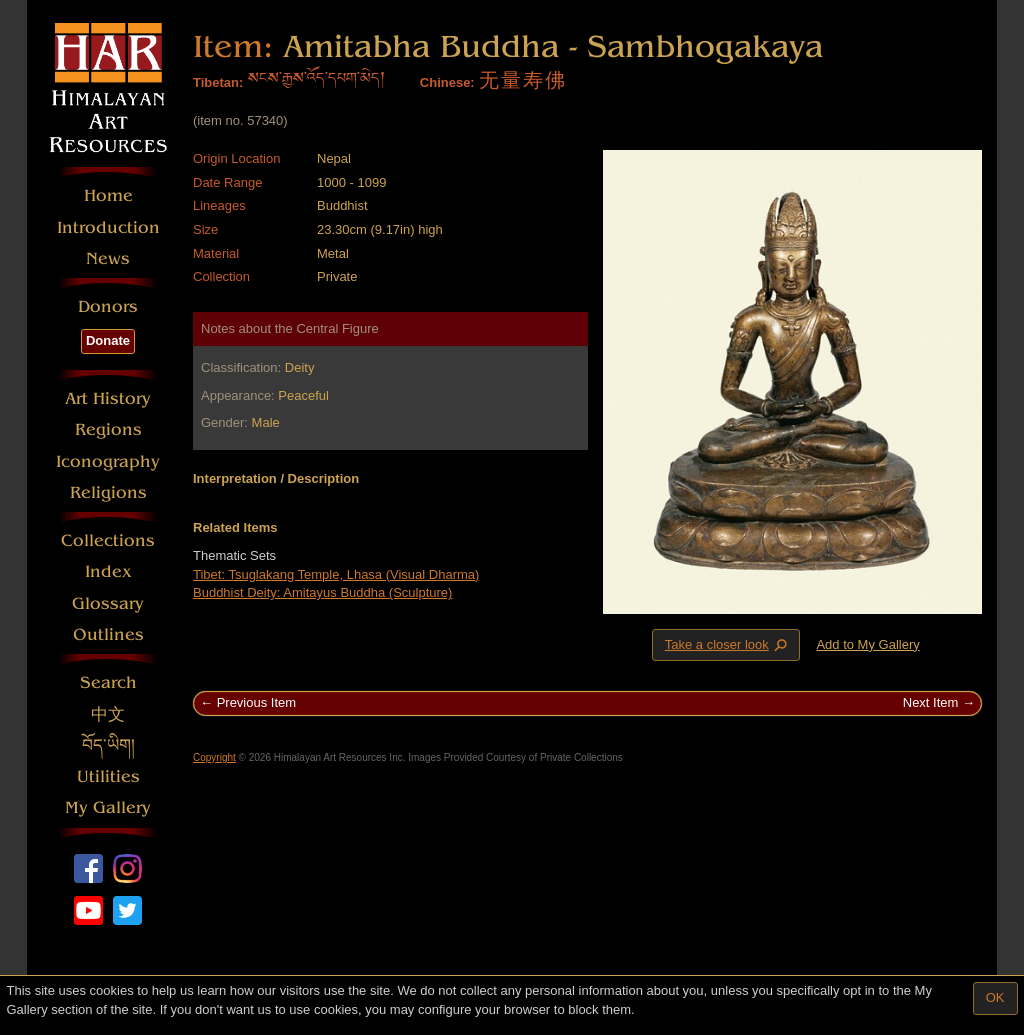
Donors (108, 306)
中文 (108, 714)
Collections (108, 540)
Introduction (108, 227)
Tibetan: (218, 82)
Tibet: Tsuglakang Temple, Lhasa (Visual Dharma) (336, 574)
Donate (108, 340)
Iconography (108, 461)
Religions (108, 492)
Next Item (931, 702)
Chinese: (447, 82)
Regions (108, 429)
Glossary (108, 603)
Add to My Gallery (867, 644)
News (108, 258)
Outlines (108, 634)
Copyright (214, 757)
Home (108, 195)
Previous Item (256, 702)
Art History (108, 398)
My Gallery (108, 807)
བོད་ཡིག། (108, 745)
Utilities (108, 776)
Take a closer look (728, 644)
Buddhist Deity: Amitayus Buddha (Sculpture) (322, 592)
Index (108, 571)
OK (995, 997)
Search (108, 682)
